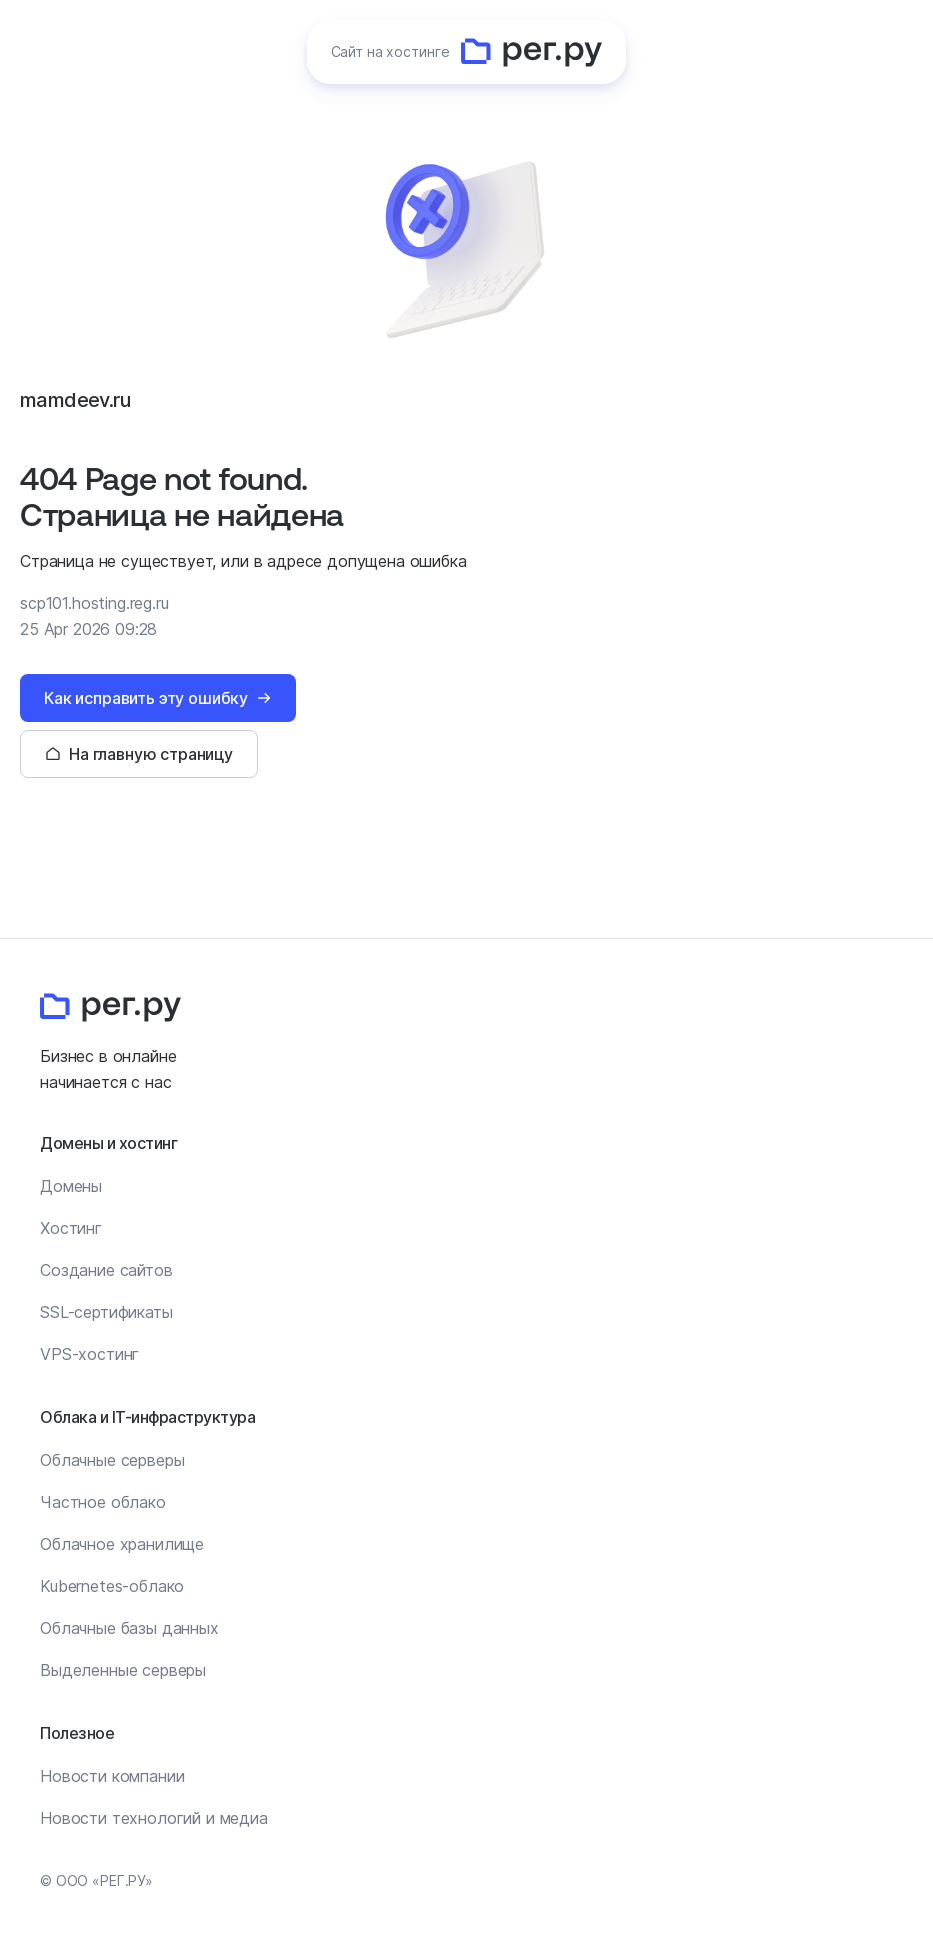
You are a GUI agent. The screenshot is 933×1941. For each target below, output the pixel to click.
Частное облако (103, 1502)
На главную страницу (151, 754)
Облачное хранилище (122, 1544)
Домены (71, 1186)
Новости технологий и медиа (154, 1818)
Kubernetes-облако (112, 1586)
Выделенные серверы (123, 1670)
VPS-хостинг (89, 1354)
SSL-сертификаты (106, 1312)
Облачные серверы (112, 1460)
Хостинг (71, 1228)
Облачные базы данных (129, 1628)
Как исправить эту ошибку (146, 698)
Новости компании (112, 1776)
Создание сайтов (106, 1270)
